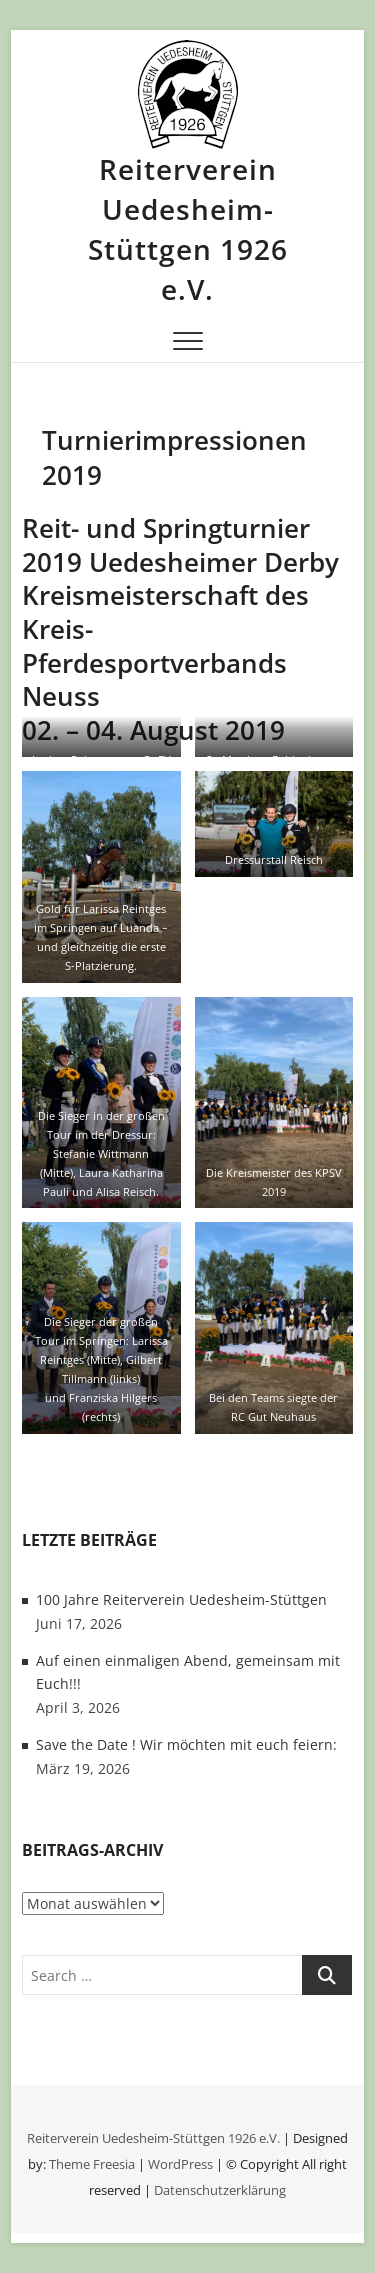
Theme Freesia (92, 2164)
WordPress (180, 2164)
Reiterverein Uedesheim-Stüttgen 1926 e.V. (188, 229)
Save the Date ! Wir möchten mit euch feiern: (186, 1744)
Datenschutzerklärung (220, 2190)
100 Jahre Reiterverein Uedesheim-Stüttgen (181, 1599)
